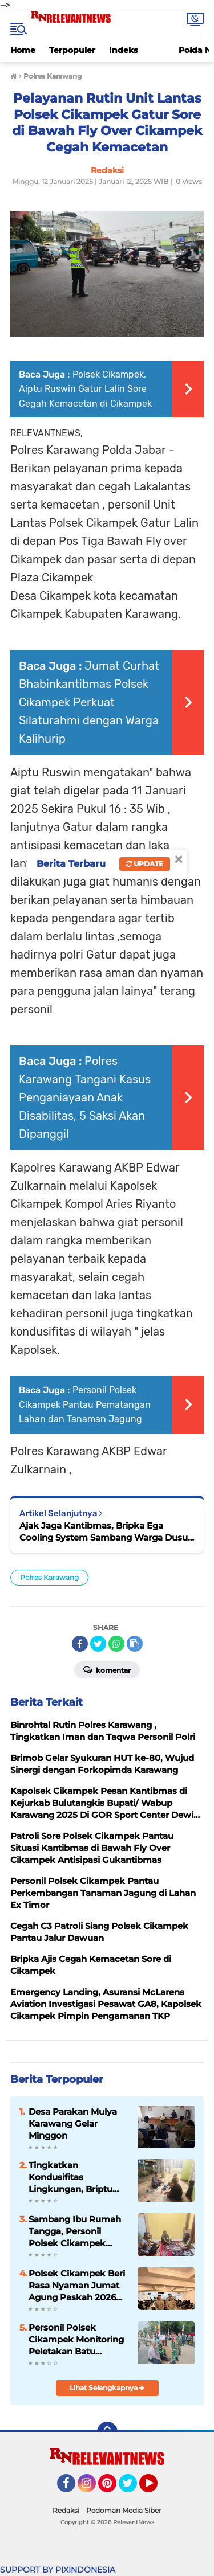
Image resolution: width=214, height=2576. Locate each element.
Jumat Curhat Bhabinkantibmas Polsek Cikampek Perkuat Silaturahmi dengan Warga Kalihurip (89, 702)
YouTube (156, 2488)
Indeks (123, 50)
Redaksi (66, 2510)
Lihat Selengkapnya (107, 2387)
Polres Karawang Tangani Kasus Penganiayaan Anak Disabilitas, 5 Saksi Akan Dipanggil (85, 1097)
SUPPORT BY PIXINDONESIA (57, 2570)
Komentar (107, 1669)
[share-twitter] (98, 1644)
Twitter (133, 2488)
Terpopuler (72, 50)
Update (144, 863)
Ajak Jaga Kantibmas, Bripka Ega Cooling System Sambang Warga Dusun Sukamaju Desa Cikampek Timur (106, 1531)
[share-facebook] (80, 1644)
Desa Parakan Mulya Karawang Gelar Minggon (73, 2123)
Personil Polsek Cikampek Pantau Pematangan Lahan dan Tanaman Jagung (85, 1404)
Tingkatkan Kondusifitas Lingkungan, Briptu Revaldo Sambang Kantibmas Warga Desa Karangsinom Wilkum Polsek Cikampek (70, 2177)
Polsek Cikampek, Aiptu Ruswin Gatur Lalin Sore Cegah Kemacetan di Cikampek (85, 389)
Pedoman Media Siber (123, 2510)
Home (22, 50)
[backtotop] (107, 2432)
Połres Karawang (49, 1577)
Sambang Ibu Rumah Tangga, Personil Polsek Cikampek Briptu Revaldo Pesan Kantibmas (75, 2231)
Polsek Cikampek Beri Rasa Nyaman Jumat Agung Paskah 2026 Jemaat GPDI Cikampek (77, 2285)
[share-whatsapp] (116, 1644)
